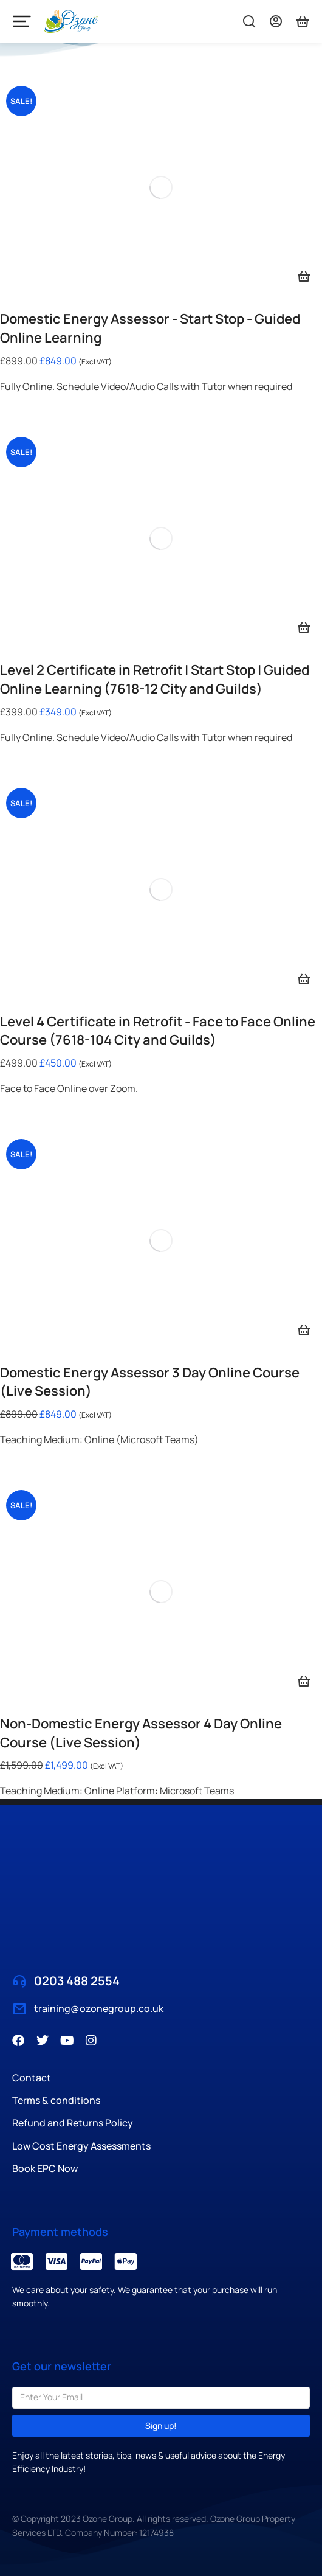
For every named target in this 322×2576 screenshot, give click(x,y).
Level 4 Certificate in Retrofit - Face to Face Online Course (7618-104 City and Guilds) (157, 1031)
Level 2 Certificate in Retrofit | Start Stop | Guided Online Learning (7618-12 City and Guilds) (154, 679)
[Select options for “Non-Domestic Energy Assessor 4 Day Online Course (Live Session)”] (304, 1681)
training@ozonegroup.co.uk (98, 2008)
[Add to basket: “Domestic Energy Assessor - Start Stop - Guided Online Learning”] (304, 276)
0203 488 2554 (77, 1980)
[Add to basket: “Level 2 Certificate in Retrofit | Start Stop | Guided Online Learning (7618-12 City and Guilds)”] (304, 627)
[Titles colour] (302, 21)
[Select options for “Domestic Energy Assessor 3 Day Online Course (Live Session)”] (304, 1330)
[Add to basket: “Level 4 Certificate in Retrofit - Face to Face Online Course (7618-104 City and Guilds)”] (304, 979)
